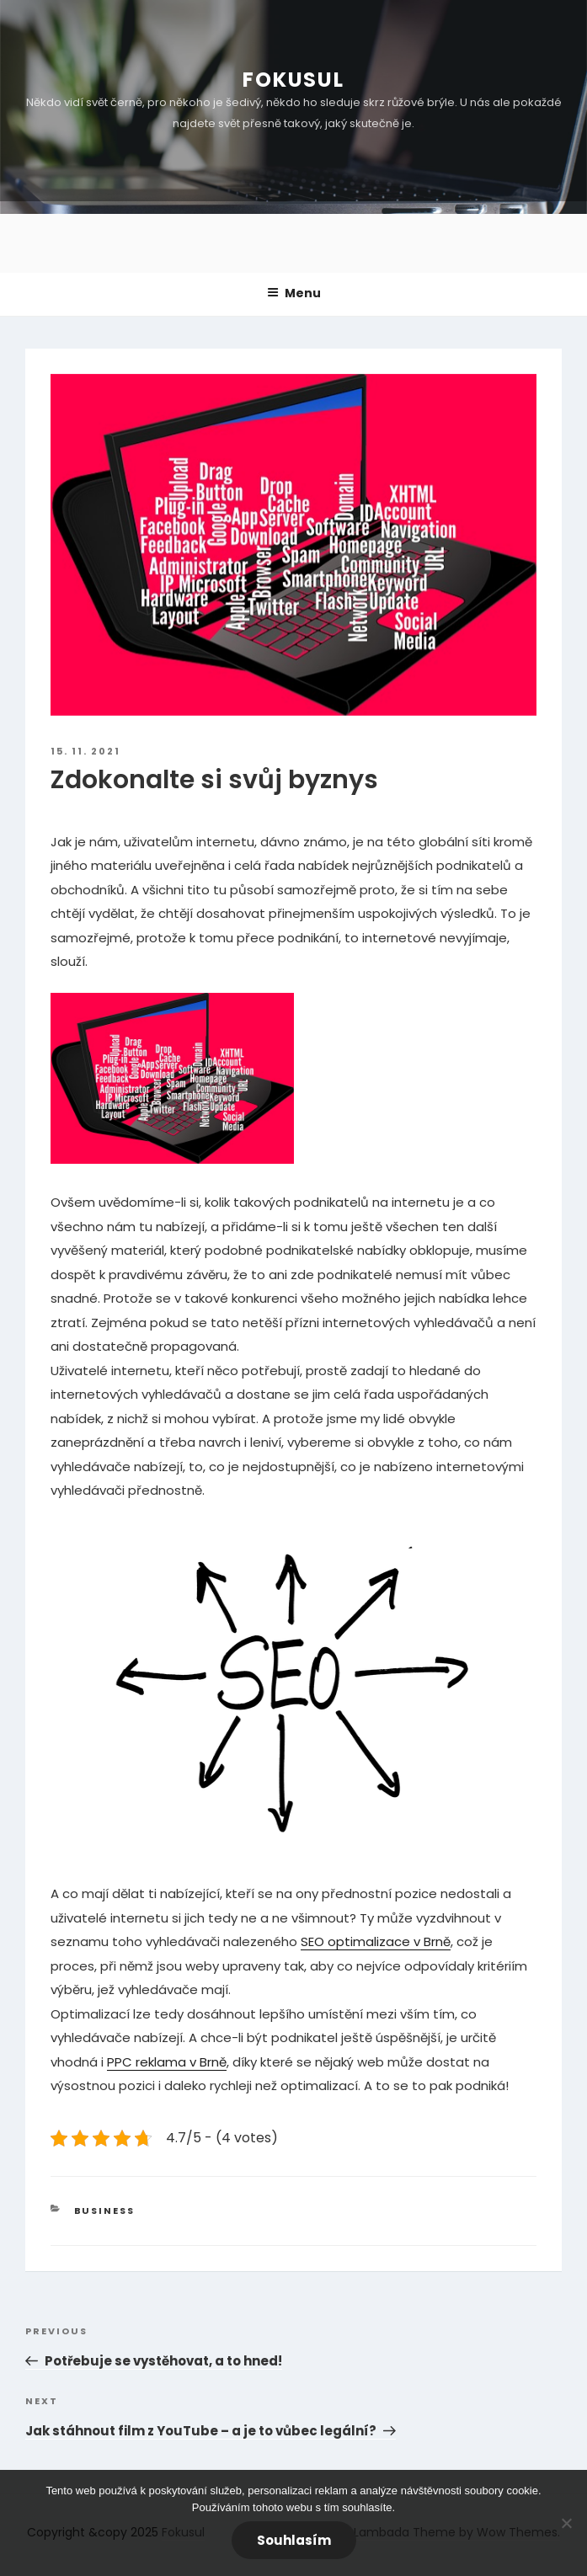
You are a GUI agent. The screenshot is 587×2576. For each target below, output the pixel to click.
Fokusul (293, 79)
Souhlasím (294, 2540)
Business (105, 2210)
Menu (294, 293)
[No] (566, 2523)
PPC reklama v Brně (167, 2062)
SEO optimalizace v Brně (376, 1941)
